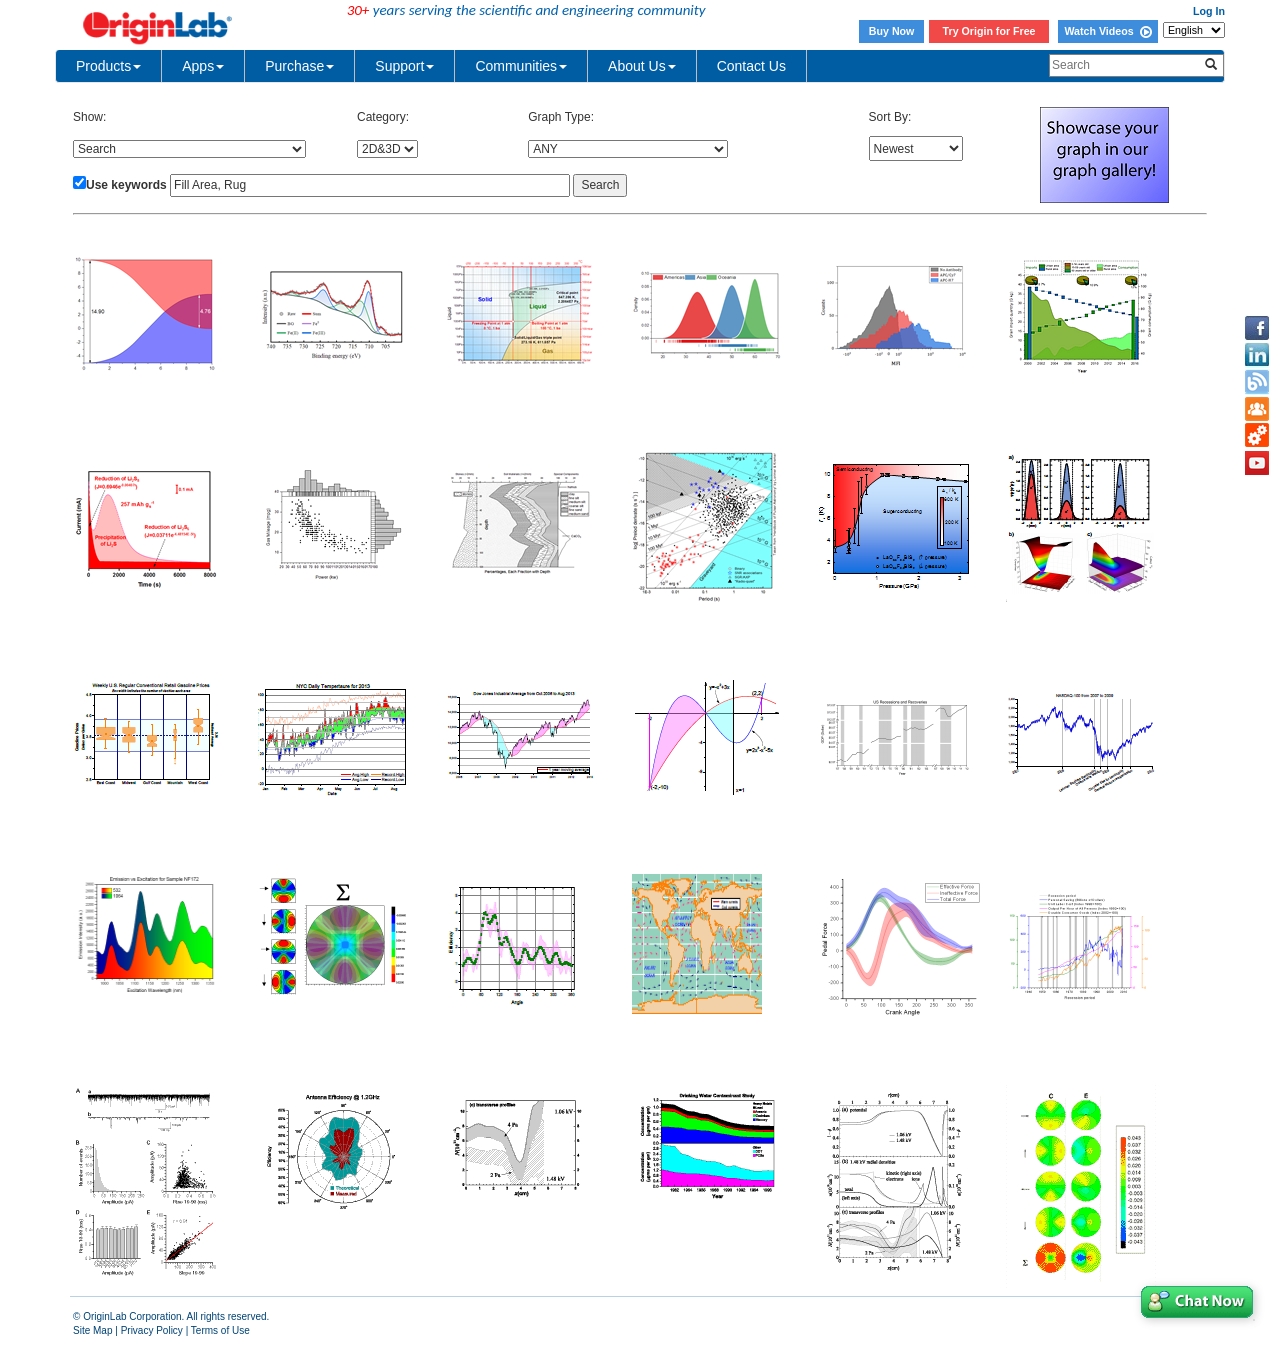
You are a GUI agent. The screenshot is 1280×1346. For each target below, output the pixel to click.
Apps (203, 66)
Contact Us (751, 66)
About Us (642, 66)
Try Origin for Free (989, 31)
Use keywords (126, 185)
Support (404, 66)
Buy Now (892, 31)
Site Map (92, 1330)
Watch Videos (1107, 31)
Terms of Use (220, 1330)
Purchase (299, 66)
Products (108, 66)
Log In (1209, 11)
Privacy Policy (152, 1330)
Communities (521, 66)
